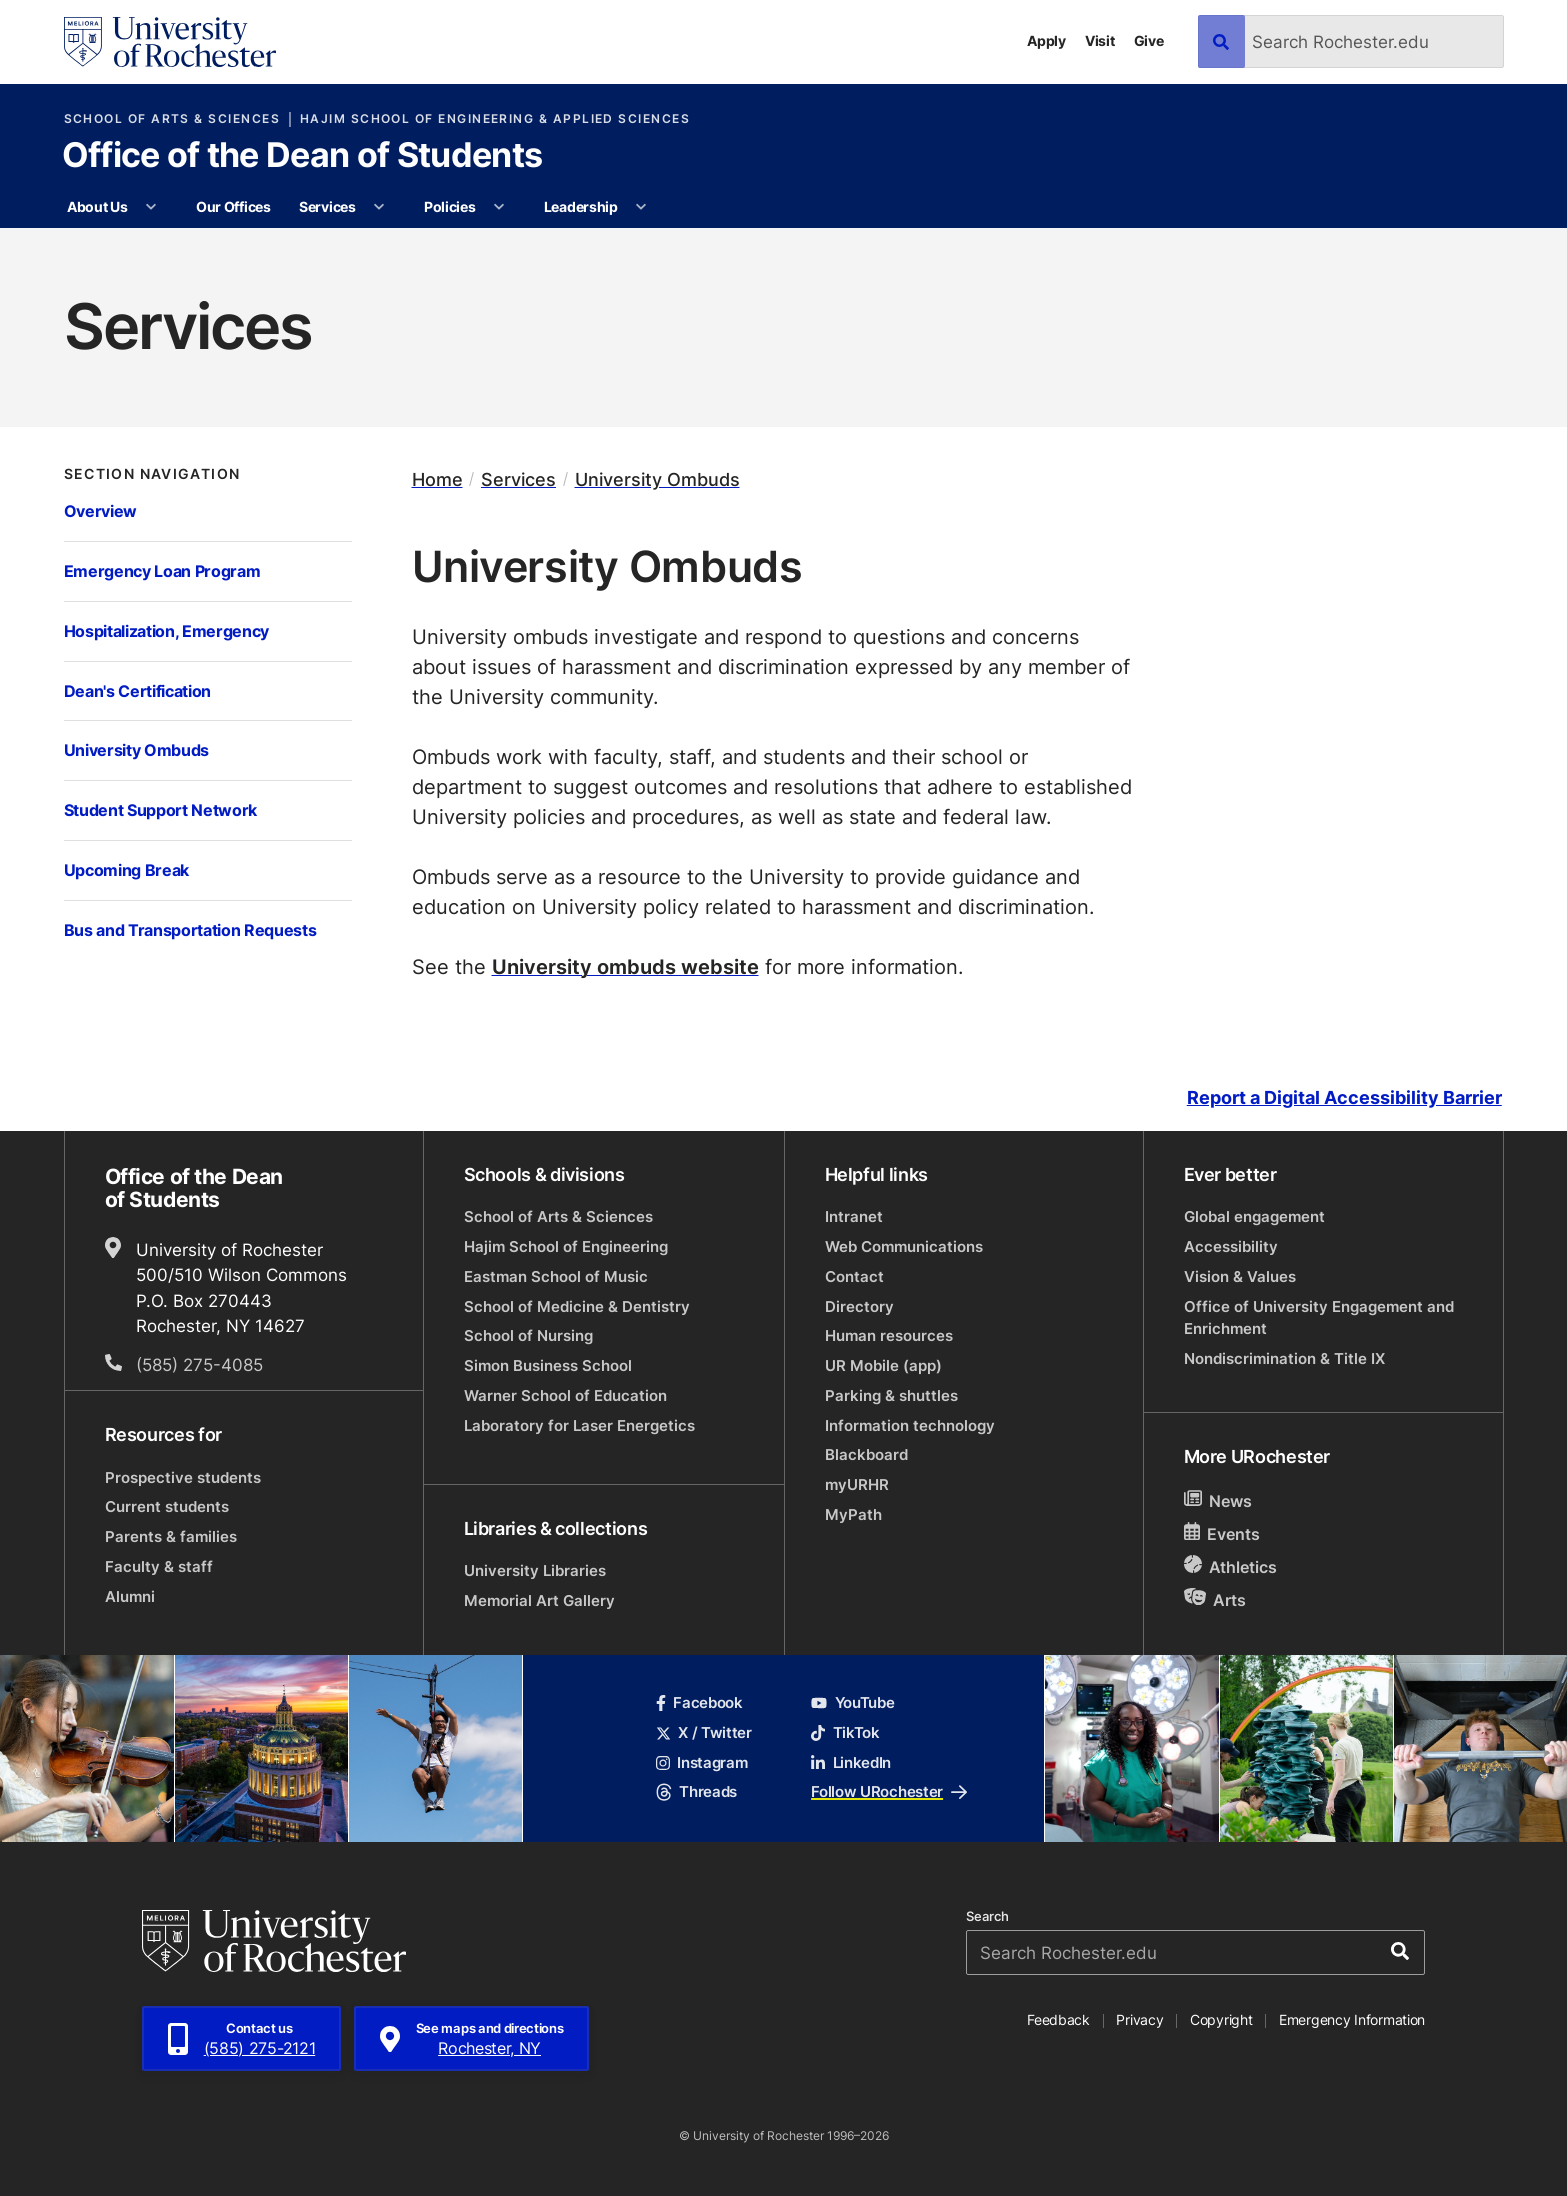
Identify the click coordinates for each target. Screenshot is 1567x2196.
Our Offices (233, 206)
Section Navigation (152, 474)
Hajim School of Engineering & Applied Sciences (495, 119)
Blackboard (866, 1454)
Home (437, 479)
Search (987, 1916)
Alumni (130, 1596)
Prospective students (183, 1477)
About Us (97, 206)
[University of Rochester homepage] (170, 42)
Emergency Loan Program (162, 570)
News (1218, 1500)
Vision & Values (1240, 1276)
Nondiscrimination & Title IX (1284, 1358)
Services (327, 206)
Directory (859, 1306)
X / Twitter (704, 1732)
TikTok (845, 1732)
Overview (100, 510)
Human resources (889, 1335)
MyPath (853, 1514)
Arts (1215, 1599)
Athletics (1231, 1566)
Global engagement (1254, 1216)
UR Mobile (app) (883, 1365)
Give (1149, 40)
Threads (696, 1791)
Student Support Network (161, 809)
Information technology (910, 1425)
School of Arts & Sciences (172, 119)
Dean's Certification (138, 690)
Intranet (854, 1216)
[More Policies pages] (499, 207)
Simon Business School (548, 1365)
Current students (167, 1506)
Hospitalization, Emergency (167, 630)
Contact (854, 1276)
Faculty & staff (159, 1566)
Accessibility (1231, 1246)
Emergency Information (1352, 2019)
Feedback (1058, 2019)
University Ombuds (136, 749)
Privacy (1139, 2019)
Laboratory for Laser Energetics (579, 1425)
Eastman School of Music (556, 1276)
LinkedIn (851, 1762)
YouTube (852, 1702)
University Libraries (535, 1570)
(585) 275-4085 (199, 1364)
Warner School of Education (565, 1395)
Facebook (699, 1702)
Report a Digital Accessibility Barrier (1344, 1097)
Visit (1100, 40)
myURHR (857, 1484)
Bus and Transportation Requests (190, 929)
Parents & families (171, 1536)
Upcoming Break (126, 869)
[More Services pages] (379, 207)
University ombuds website (625, 966)
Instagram (702, 1762)
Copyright (1221, 2019)
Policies (450, 206)
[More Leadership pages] (641, 207)
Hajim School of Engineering (566, 1246)
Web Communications (904, 1246)
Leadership (581, 206)
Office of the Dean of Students (302, 157)
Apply (1046, 40)
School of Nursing (528, 1335)
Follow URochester (888, 1791)
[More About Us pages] (151, 207)
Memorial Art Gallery (539, 1600)
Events (1222, 1533)
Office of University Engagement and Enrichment (1319, 1317)
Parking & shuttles (891, 1395)
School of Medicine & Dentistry (577, 1306)
